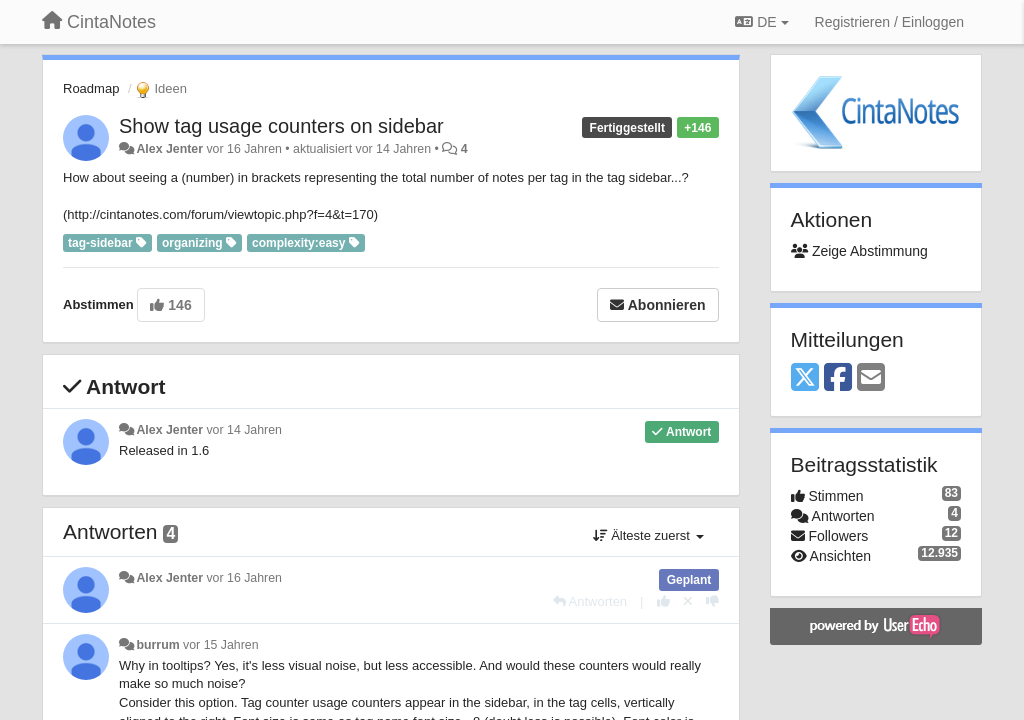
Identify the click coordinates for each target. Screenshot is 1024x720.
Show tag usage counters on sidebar (281, 126)
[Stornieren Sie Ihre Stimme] (688, 601)
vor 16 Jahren (243, 578)
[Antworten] (590, 601)
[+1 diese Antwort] (663, 601)
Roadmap (91, 88)
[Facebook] (838, 378)
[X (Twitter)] (805, 378)
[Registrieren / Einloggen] (889, 22)
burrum (157, 645)
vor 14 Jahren (243, 430)
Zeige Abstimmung (859, 251)
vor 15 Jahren (220, 645)
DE (761, 22)
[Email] (871, 378)
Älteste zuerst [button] (648, 535)
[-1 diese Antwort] (712, 601)
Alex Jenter (169, 149)
